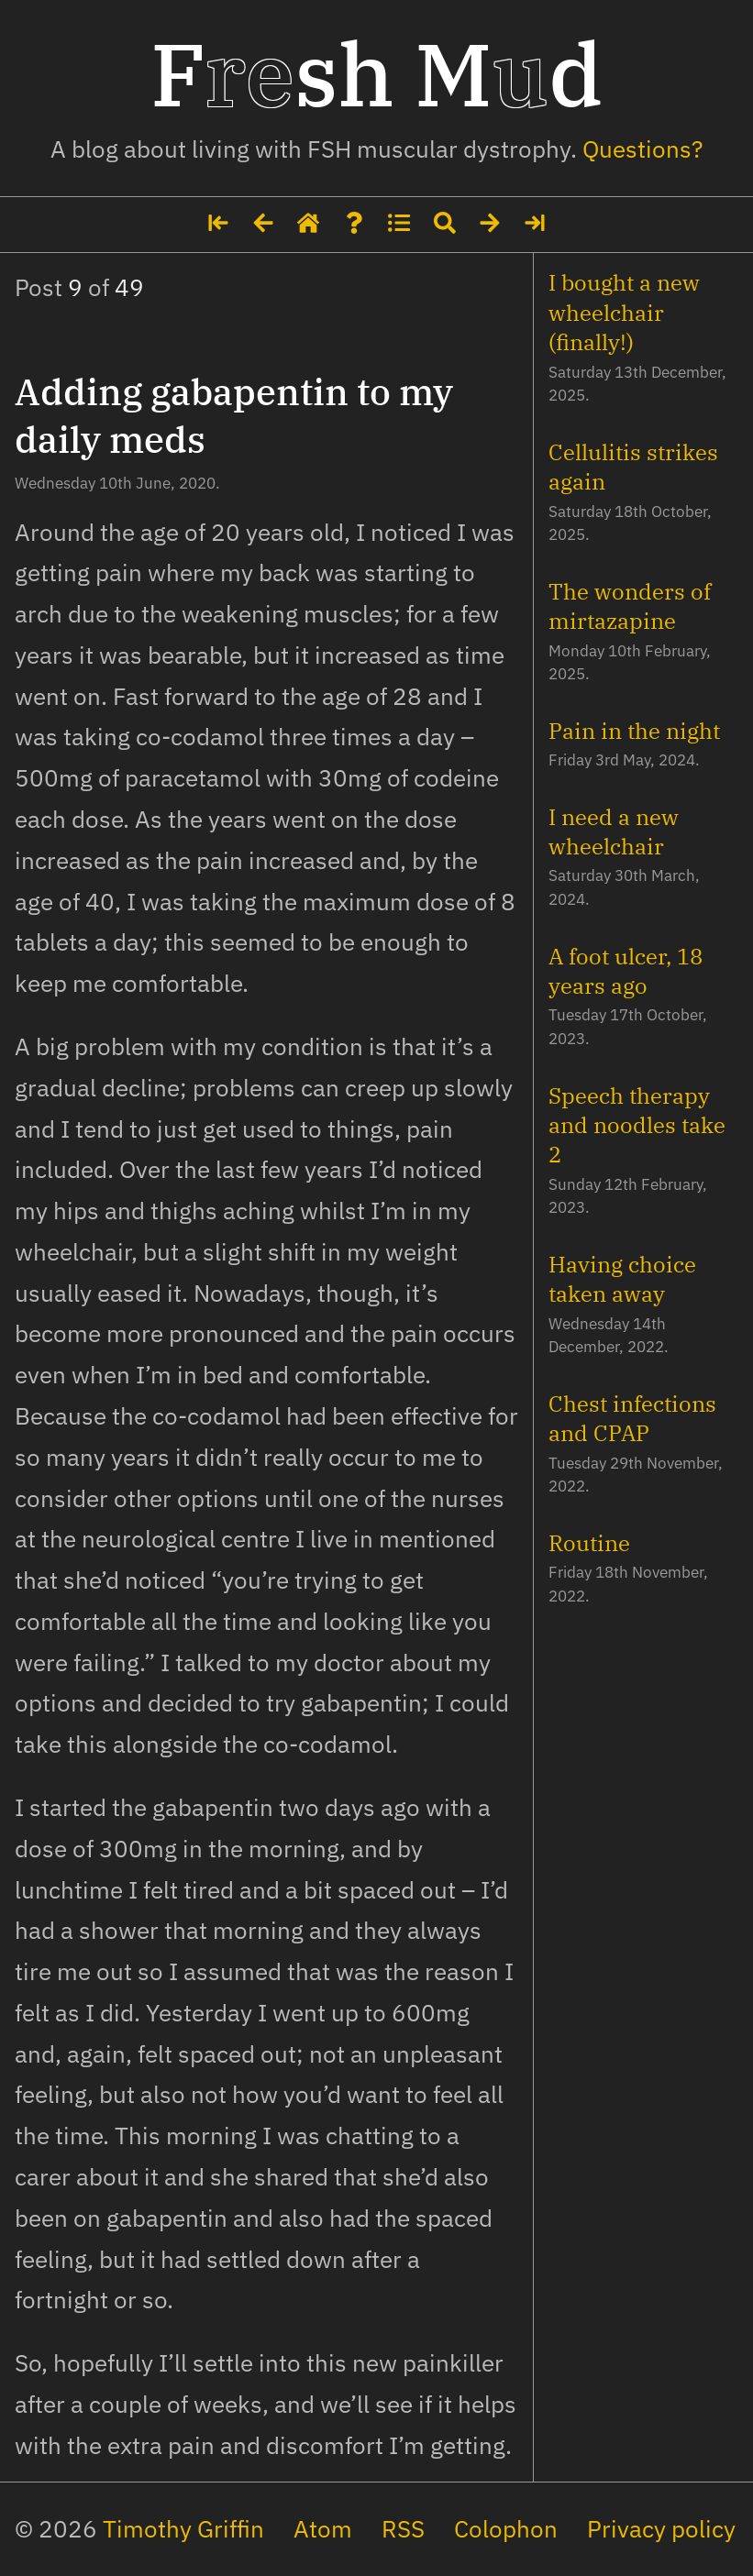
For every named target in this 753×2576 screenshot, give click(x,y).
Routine (589, 1543)
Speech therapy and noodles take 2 (636, 1125)
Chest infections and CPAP (632, 1418)
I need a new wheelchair (613, 831)
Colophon (506, 2529)
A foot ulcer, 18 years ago (625, 970)
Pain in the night (634, 730)
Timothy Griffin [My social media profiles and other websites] (183, 2529)
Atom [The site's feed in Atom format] (322, 2529)
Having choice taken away (622, 1278)
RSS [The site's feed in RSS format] (403, 2529)
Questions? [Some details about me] (642, 149)
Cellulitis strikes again (633, 466)
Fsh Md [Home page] (376, 73)
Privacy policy (661, 2529)
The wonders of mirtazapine (629, 606)
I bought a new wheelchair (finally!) (624, 312)
